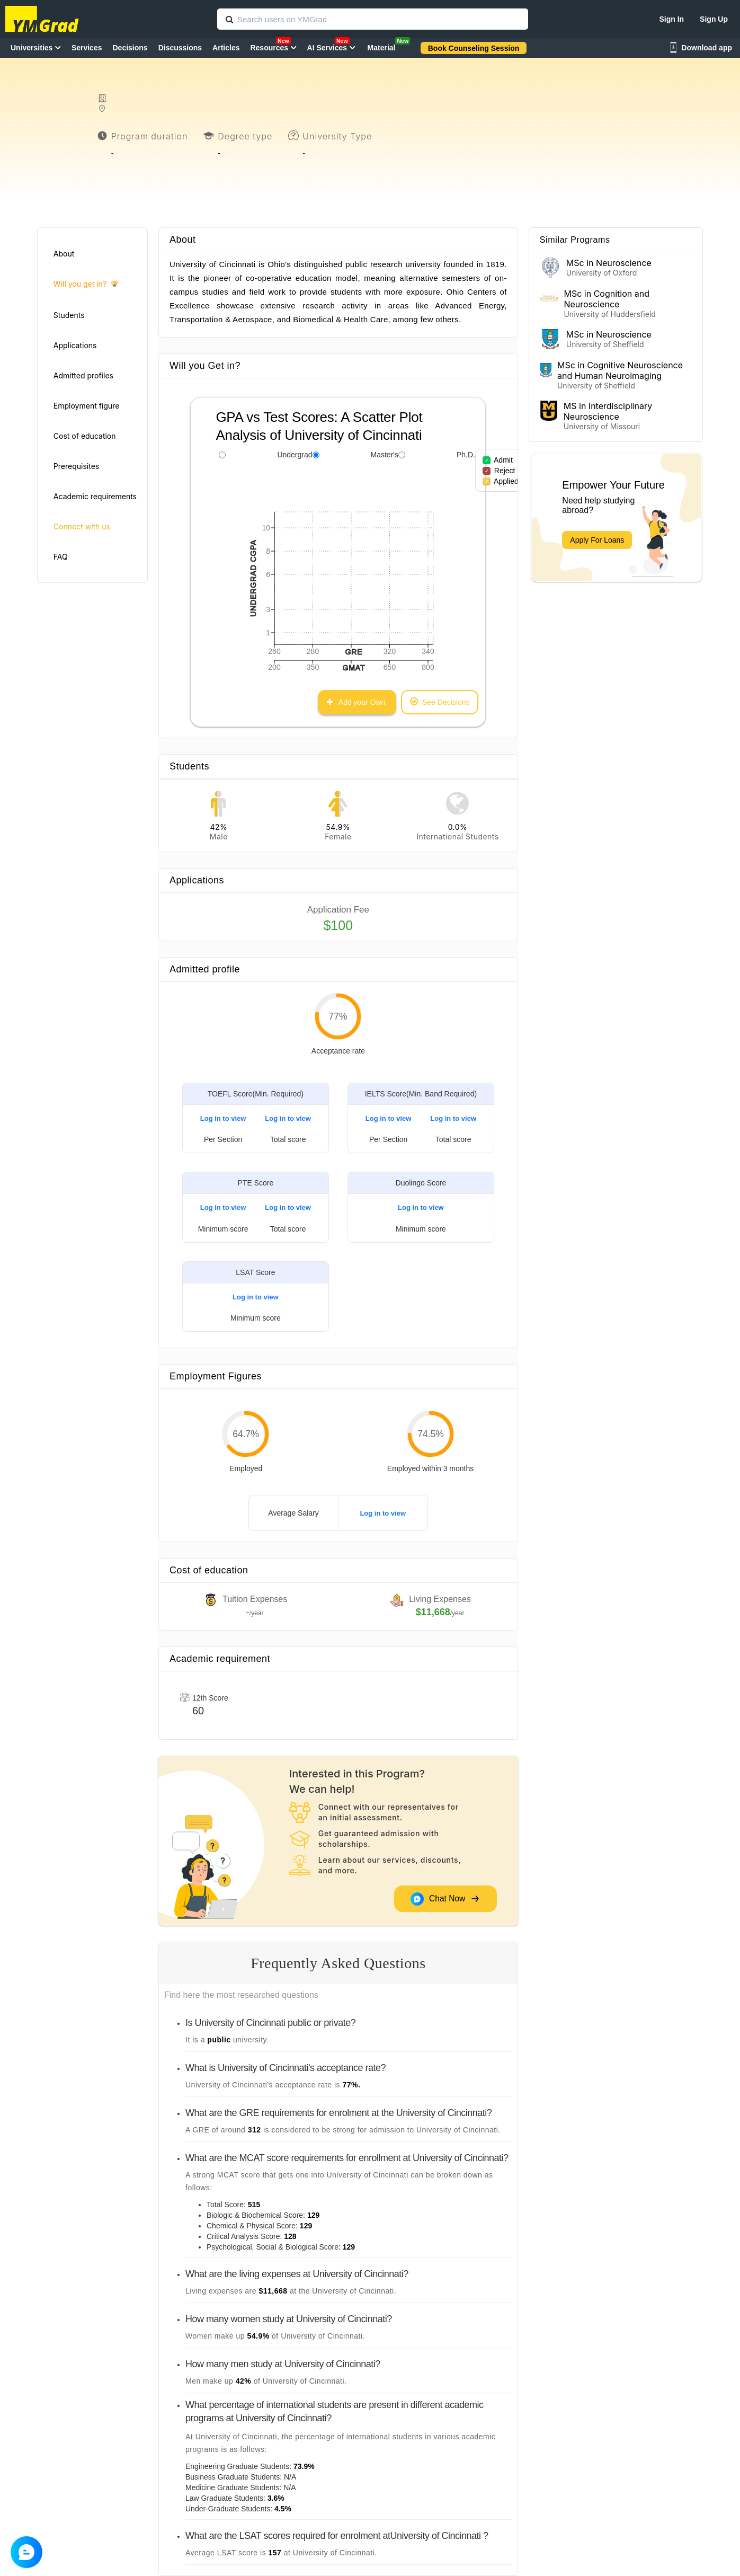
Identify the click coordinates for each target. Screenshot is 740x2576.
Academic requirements (95, 496)
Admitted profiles (83, 375)
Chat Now (444, 1899)
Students (69, 315)
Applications (75, 345)
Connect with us (82, 526)
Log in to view (223, 1118)
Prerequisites (76, 466)
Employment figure (86, 405)
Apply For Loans (597, 540)
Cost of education (85, 435)
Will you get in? (86, 284)
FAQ (61, 556)
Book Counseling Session (474, 48)
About (64, 253)
